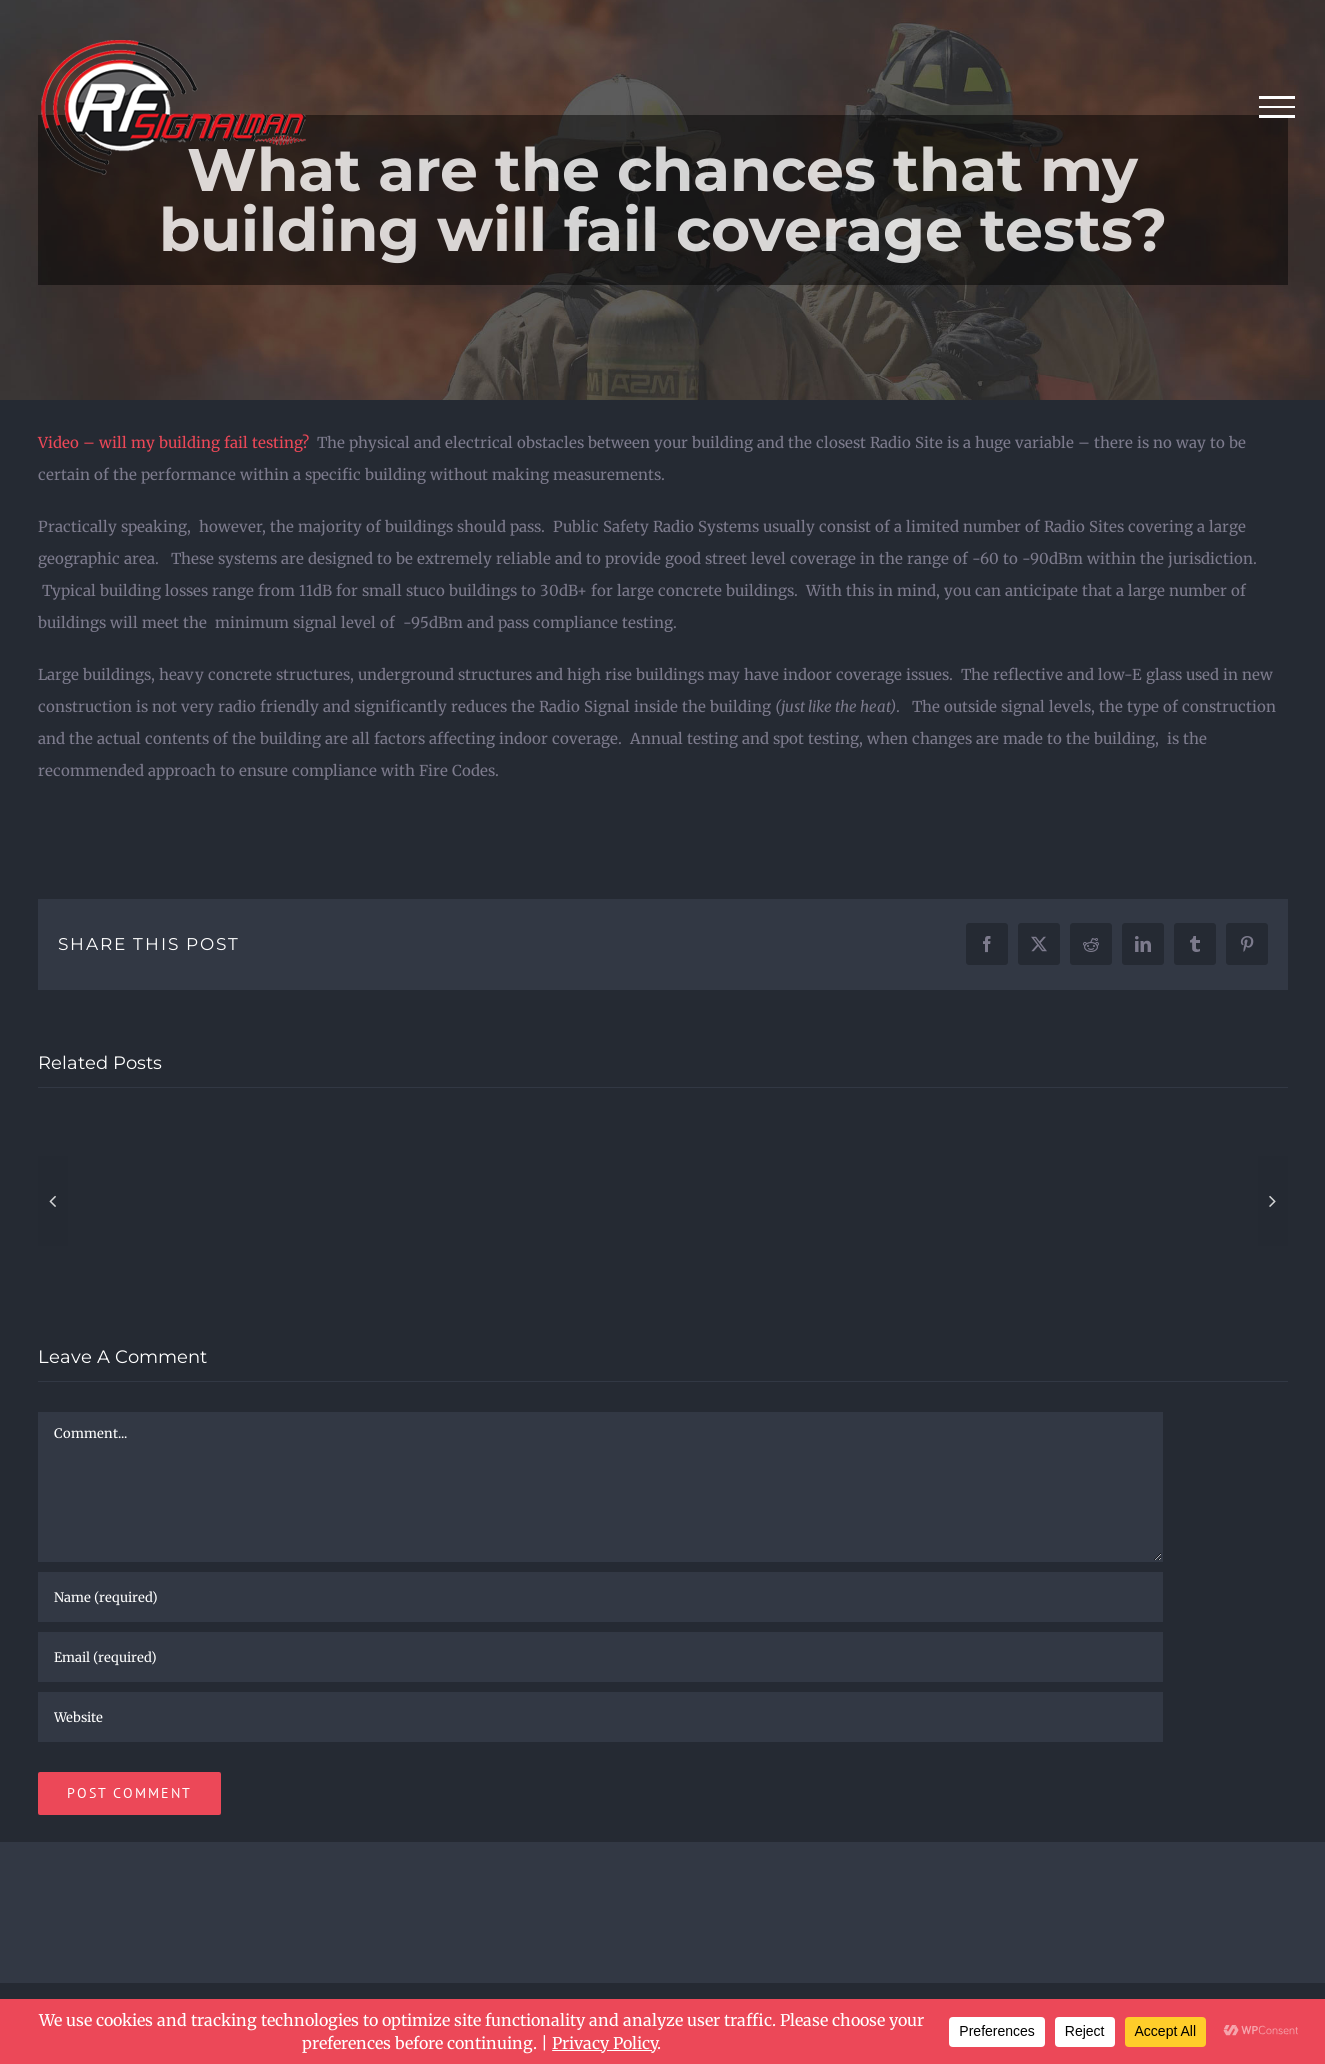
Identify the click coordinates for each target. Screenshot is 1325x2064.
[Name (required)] (600, 1597)
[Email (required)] (600, 1657)
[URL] (600, 1717)
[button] (53, 1201)
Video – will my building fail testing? (173, 442)
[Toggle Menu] (1277, 107)
